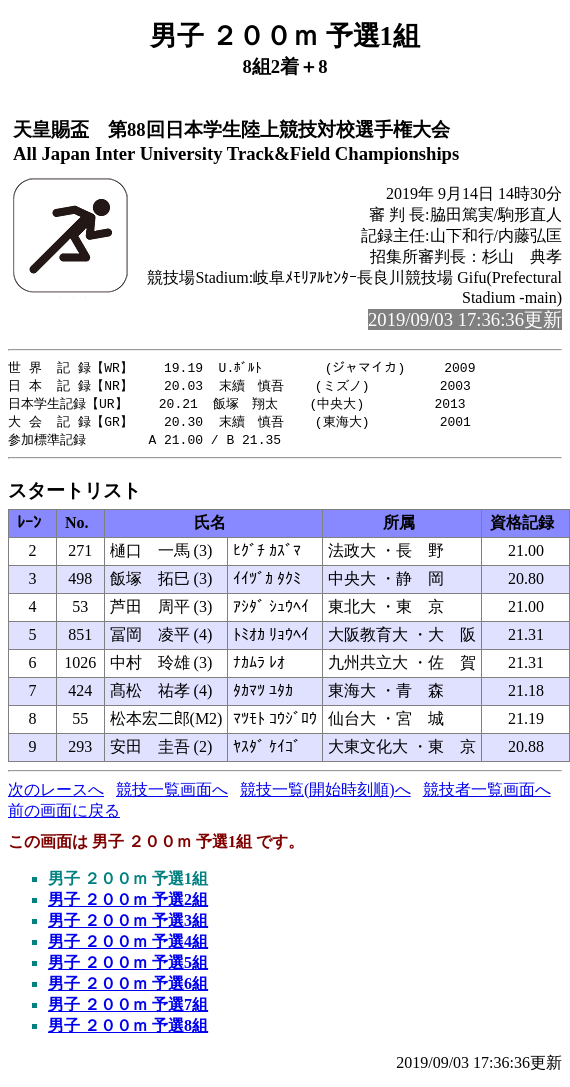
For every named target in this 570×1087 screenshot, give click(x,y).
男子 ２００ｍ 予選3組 (128, 925)
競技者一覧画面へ (487, 794)
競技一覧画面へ (172, 794)
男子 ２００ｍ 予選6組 (128, 988)
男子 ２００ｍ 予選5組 (128, 967)
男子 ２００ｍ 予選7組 (128, 1009)
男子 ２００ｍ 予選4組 (128, 946)
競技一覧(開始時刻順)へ (325, 794)
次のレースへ (56, 794)
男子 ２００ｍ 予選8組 (128, 1030)
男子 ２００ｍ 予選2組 (128, 904)
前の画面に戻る (64, 815)
